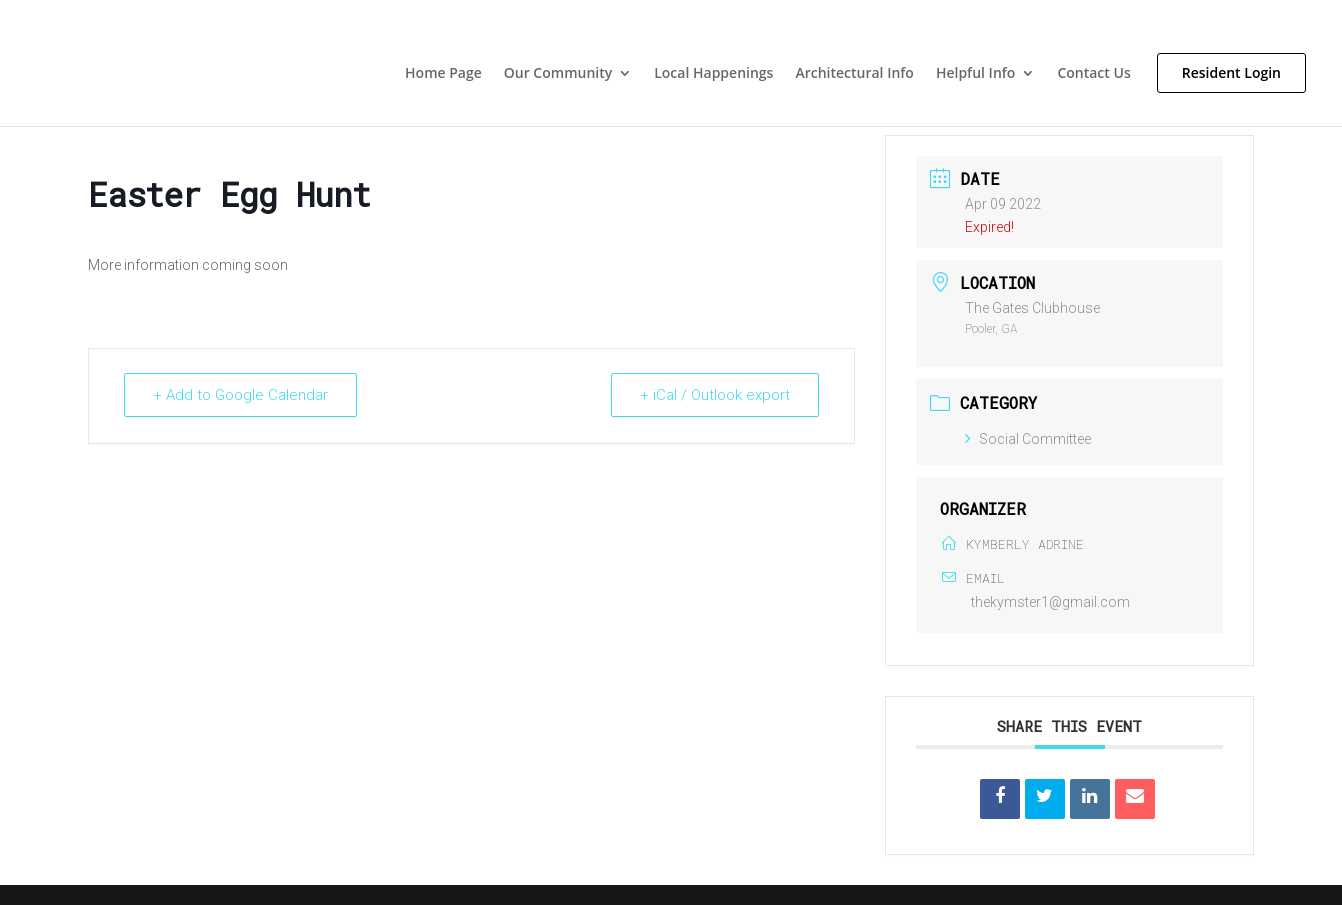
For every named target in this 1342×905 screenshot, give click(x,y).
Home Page (443, 74)
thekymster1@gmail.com (1050, 602)
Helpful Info (975, 74)
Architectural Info (854, 74)
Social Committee (1028, 439)
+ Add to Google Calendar (240, 395)
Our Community (558, 74)
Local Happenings (713, 74)
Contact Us (1093, 74)
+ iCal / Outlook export (715, 395)
